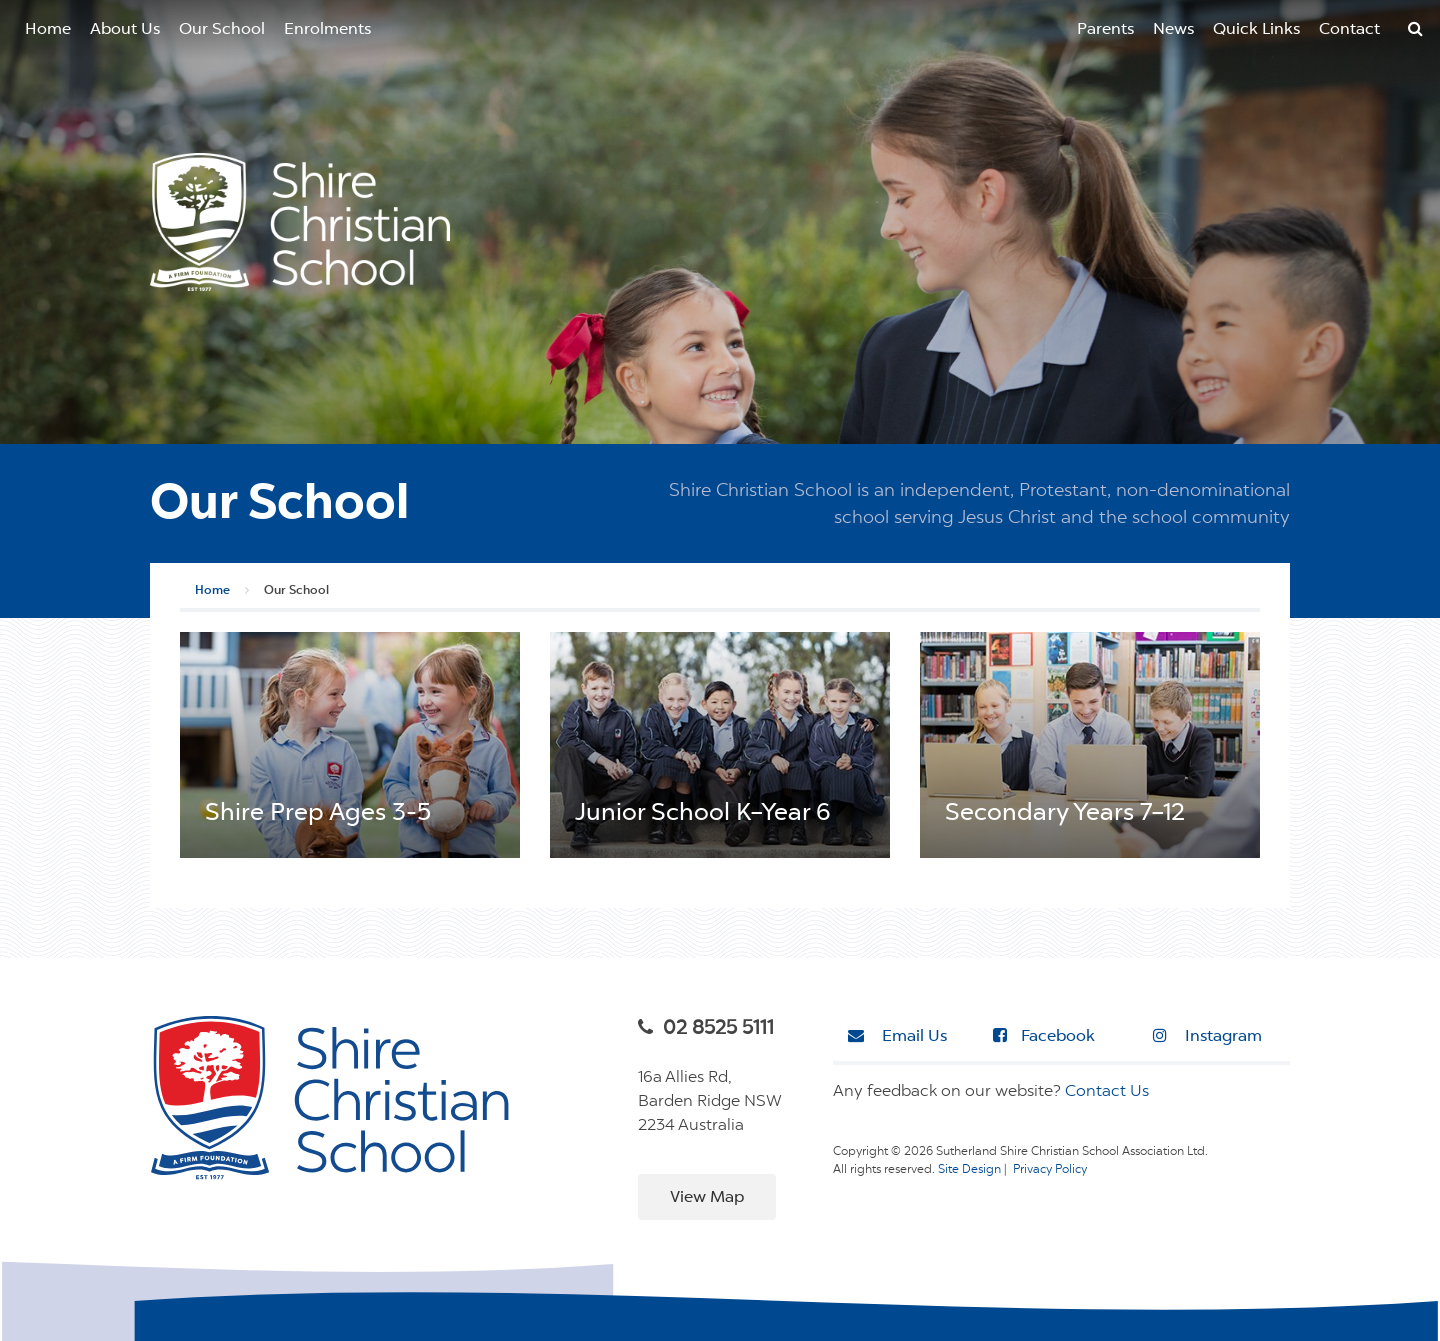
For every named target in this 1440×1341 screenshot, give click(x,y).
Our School (222, 30)
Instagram (1207, 1036)
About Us (125, 30)
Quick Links (1256, 30)
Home (48, 30)
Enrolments (327, 30)
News (1173, 30)
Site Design (969, 1170)
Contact (1349, 30)
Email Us (897, 1036)
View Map (707, 1198)
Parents (1105, 30)
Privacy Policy (1050, 1170)
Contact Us (1107, 1092)
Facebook (1044, 1036)
